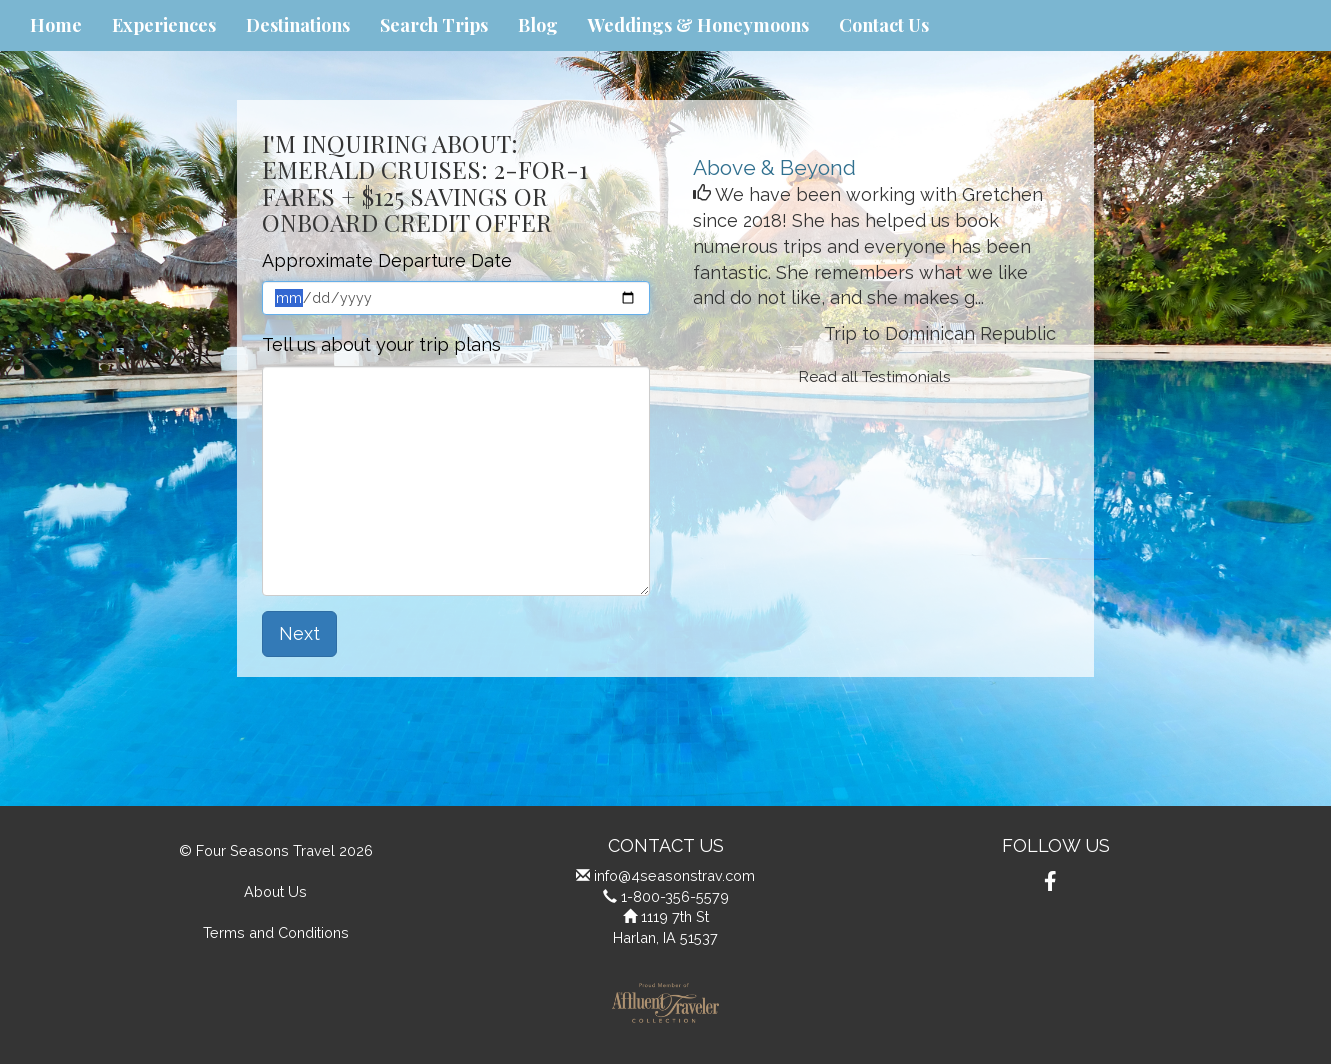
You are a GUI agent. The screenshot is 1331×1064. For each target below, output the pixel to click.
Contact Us (884, 25)
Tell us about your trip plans (381, 344)
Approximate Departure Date (387, 260)
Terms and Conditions (276, 932)
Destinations (298, 25)
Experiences (164, 25)
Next (299, 633)
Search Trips (434, 25)
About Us (275, 891)
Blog (538, 25)
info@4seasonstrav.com (674, 875)
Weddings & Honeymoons (698, 25)
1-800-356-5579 (675, 896)
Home (56, 25)
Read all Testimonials (875, 377)
